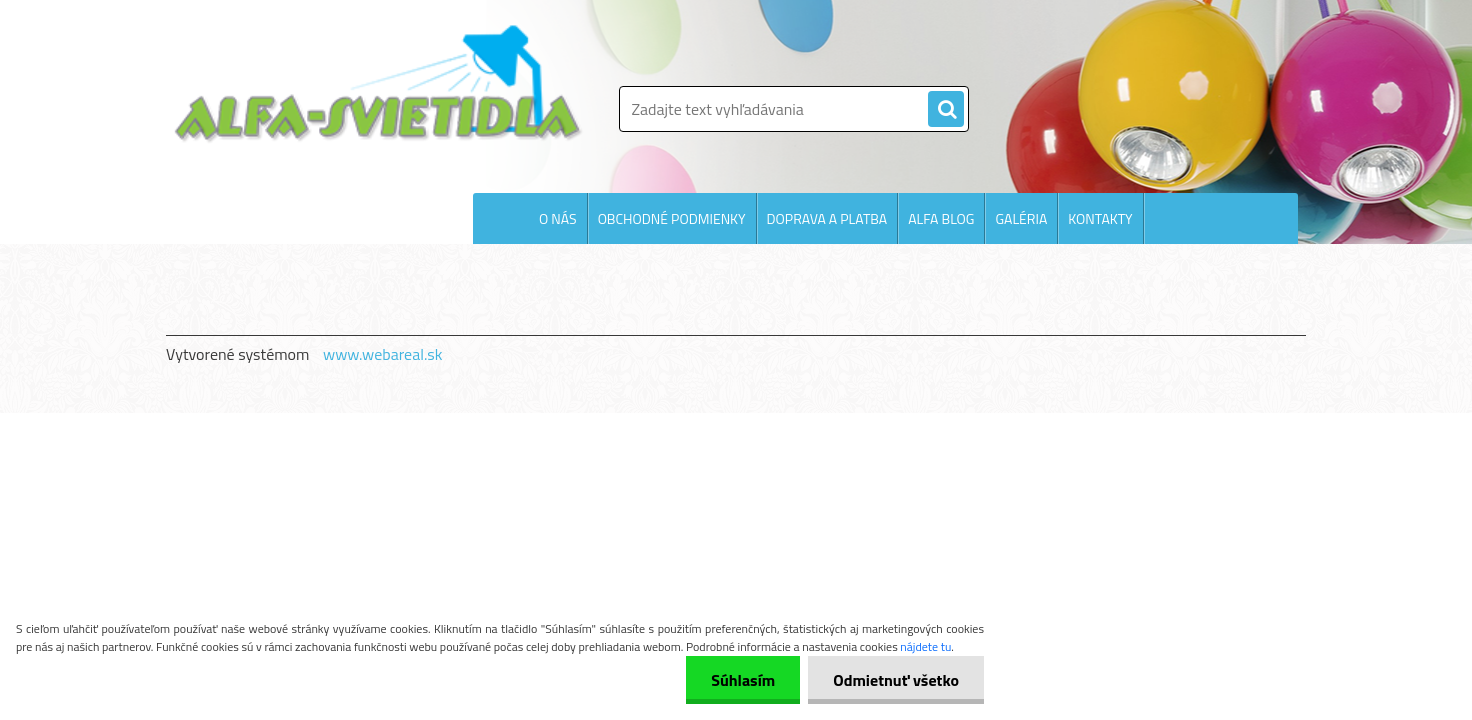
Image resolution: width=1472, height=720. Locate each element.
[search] (946, 110)
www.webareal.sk (383, 354)
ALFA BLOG (941, 218)
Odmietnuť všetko (896, 680)
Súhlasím (743, 680)
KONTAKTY (1100, 218)
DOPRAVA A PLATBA (827, 218)
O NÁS (558, 218)
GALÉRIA (1021, 218)
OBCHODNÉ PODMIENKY (672, 218)
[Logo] (378, 84)
